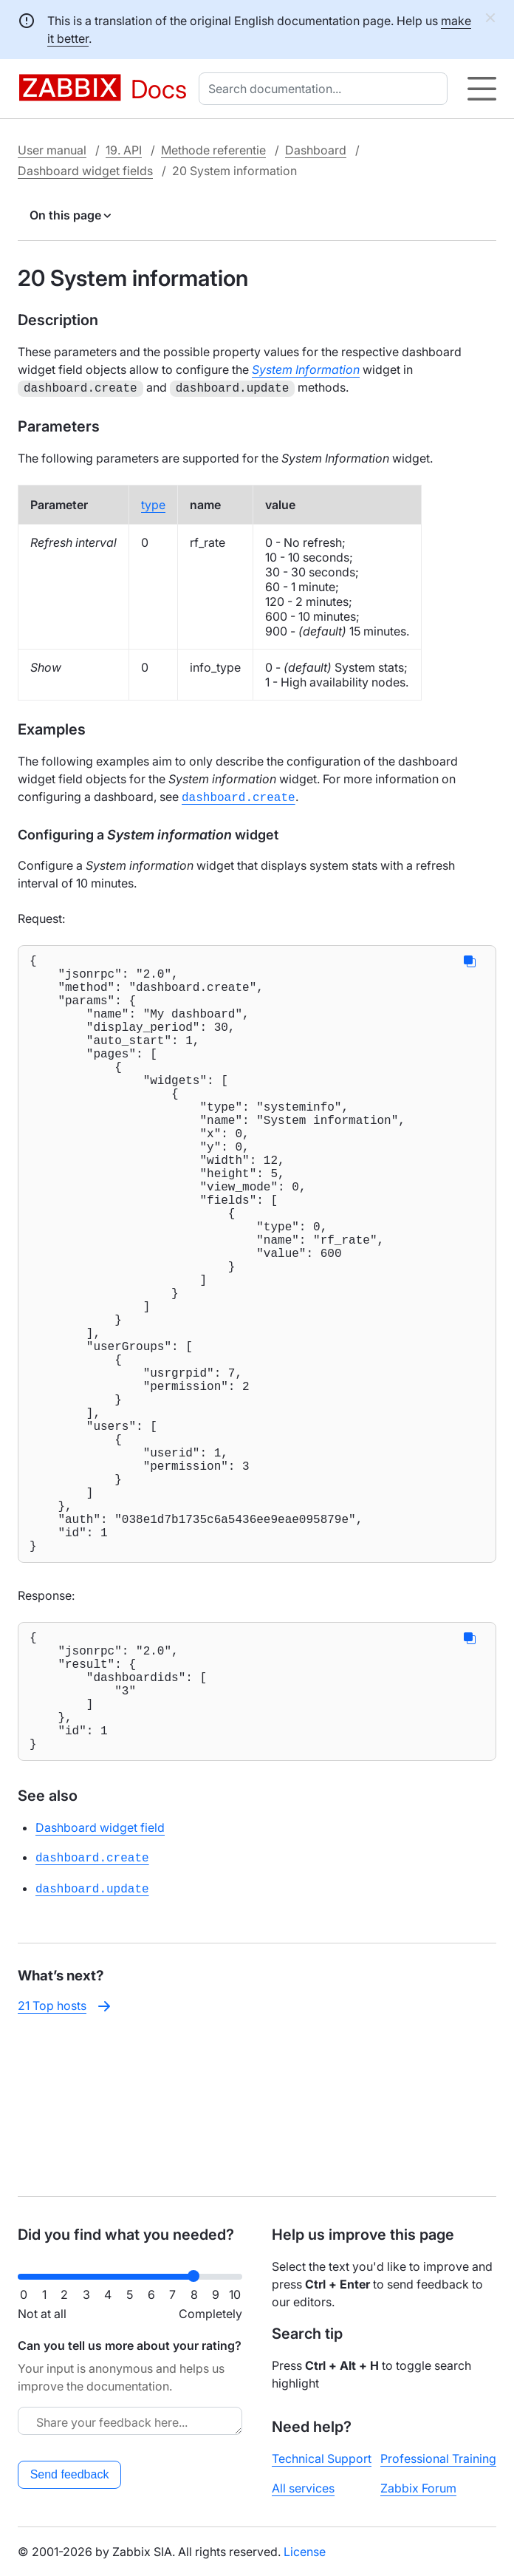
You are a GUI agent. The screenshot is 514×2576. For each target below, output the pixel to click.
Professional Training (438, 2458)
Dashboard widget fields (85, 170)
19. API (124, 150)
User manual (52, 150)
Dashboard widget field (100, 1984)
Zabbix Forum (418, 2488)
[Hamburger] (481, 88)
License (305, 2551)
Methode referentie (213, 150)
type (153, 503)
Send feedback (69, 2474)
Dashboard (315, 150)
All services (303, 2488)
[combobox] (326, 89)
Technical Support (321, 2458)
